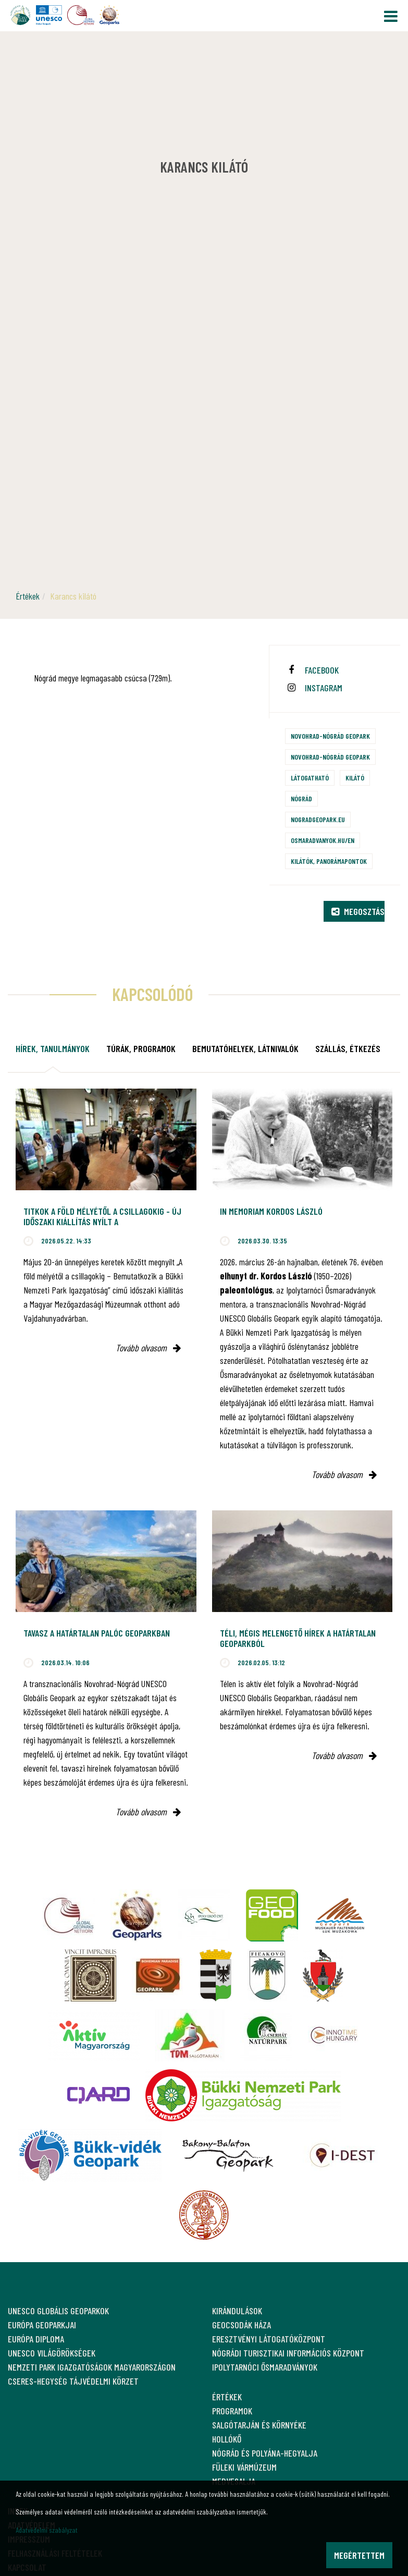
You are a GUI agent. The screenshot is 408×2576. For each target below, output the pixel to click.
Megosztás (358, 911)
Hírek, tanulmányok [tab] (53, 1048)
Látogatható (310, 777)
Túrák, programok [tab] (141, 1048)
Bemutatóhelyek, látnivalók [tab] (245, 1048)
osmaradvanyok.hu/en (322, 840)
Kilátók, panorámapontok (329, 861)
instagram (323, 687)
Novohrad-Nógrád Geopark (330, 735)
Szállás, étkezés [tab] (347, 1048)
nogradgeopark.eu (318, 819)
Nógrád (301, 798)
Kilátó (354, 777)
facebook (322, 670)
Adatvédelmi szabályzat (47, 2529)
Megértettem (359, 2555)
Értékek (28, 596)
